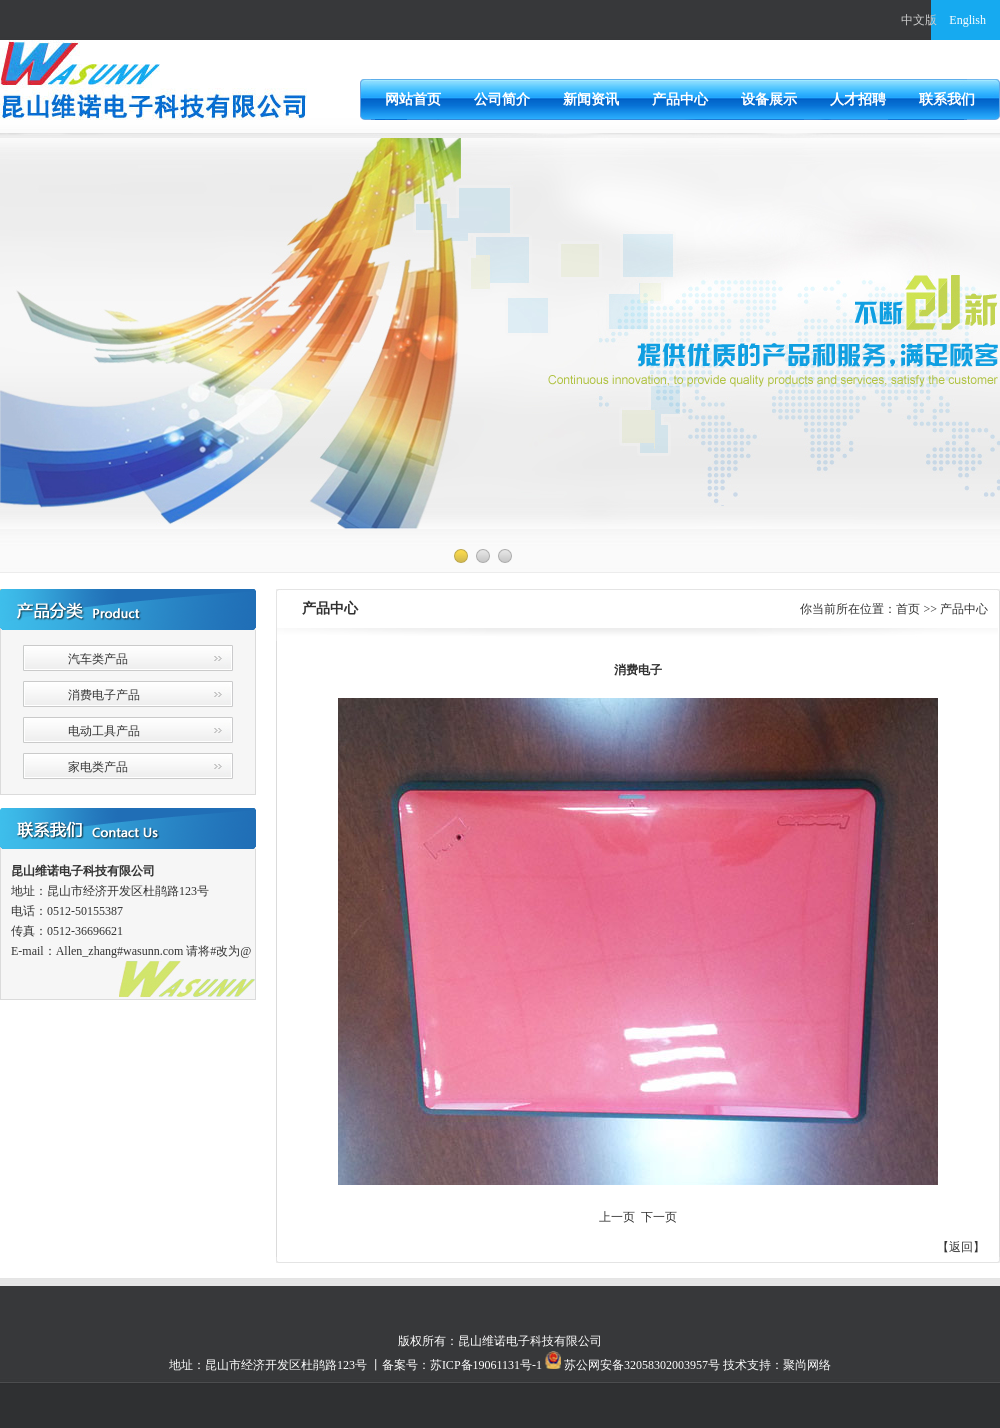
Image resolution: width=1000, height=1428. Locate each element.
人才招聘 (858, 99)
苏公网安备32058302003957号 (640, 1365)
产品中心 (680, 99)
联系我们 (947, 99)
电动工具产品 (104, 731)
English (967, 20)
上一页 (617, 1217)
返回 (961, 1247)
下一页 (659, 1217)
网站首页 (413, 99)
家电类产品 (98, 767)
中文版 (919, 20)
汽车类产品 (98, 659)
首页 (908, 609)
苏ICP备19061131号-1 (486, 1365)
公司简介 (502, 99)
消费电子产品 (104, 695)
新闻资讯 (591, 99)
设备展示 (769, 99)
